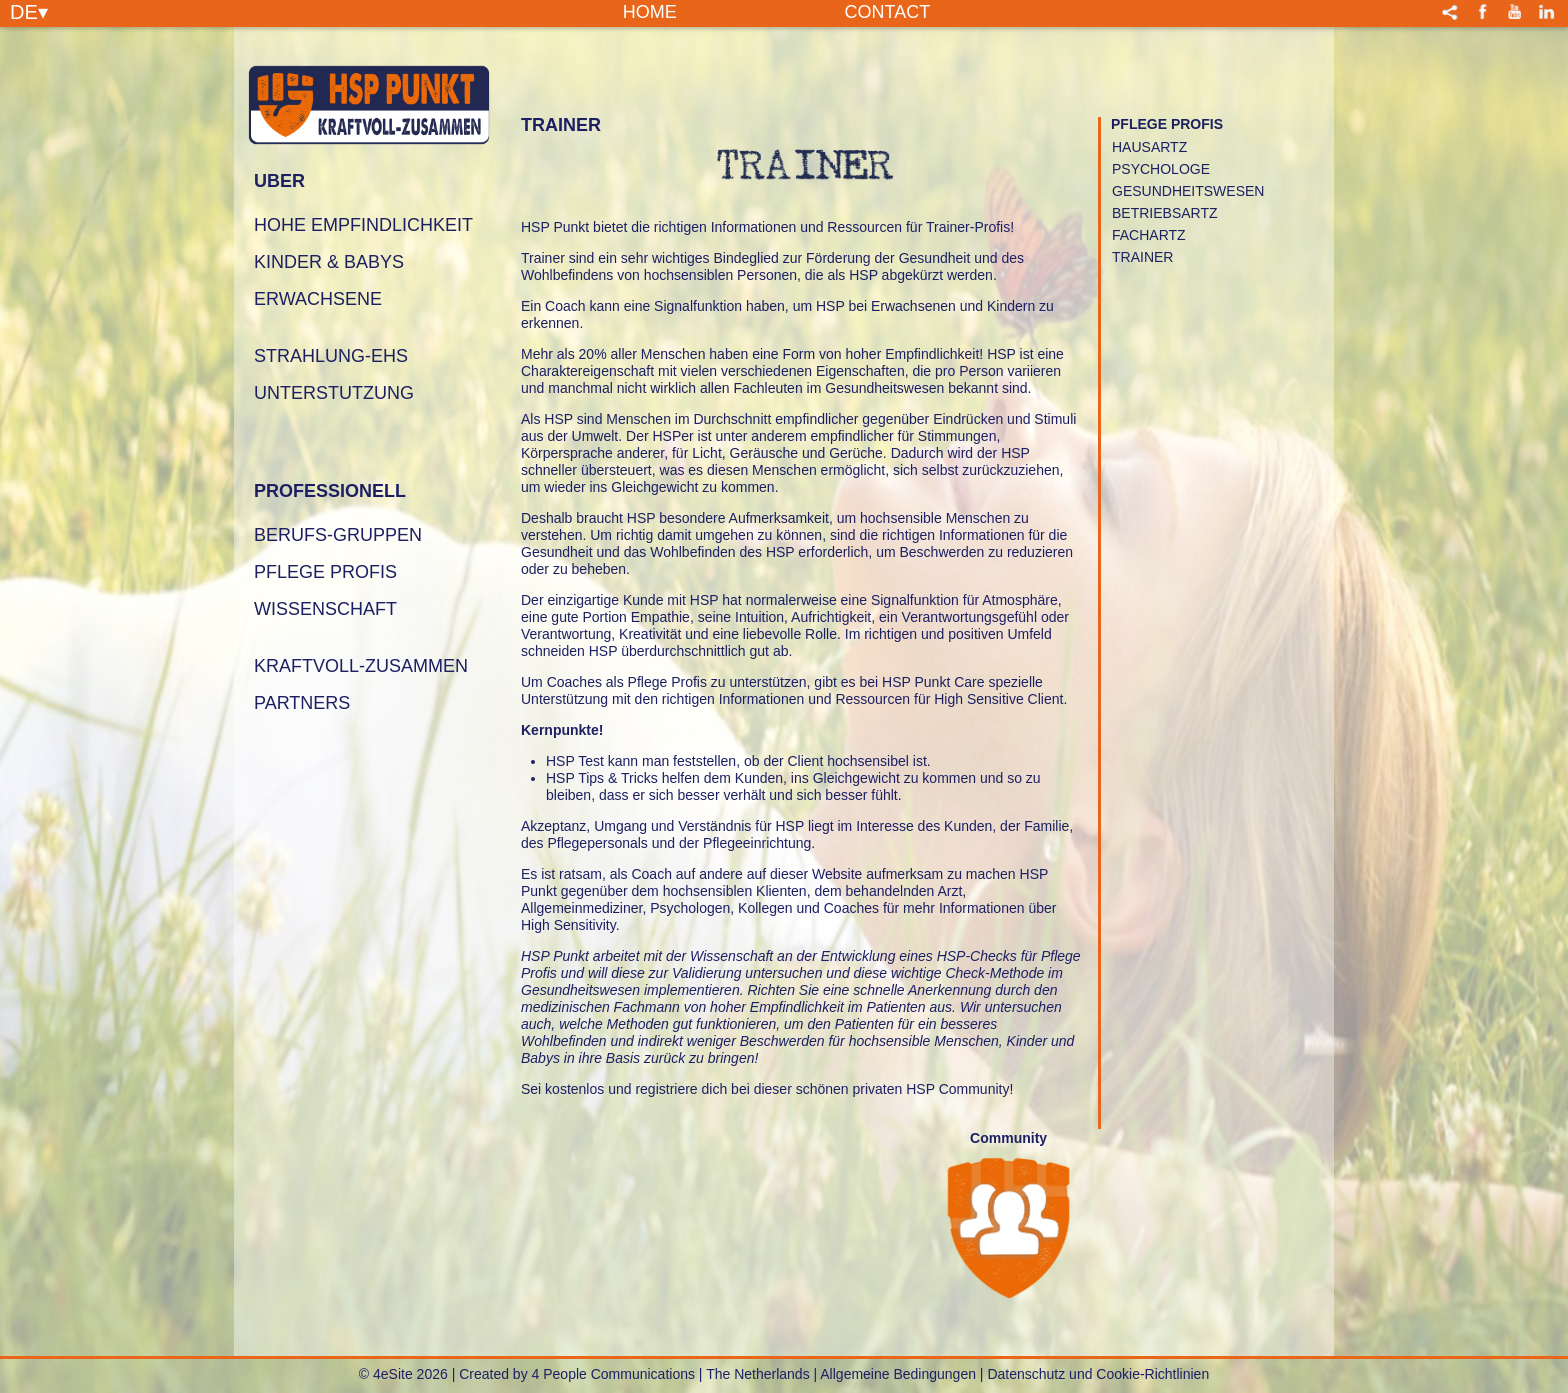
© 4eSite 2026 (403, 1374)
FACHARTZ (1149, 235)
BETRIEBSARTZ (1165, 213)
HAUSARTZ (1149, 147)
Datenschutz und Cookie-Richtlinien (1098, 1374)
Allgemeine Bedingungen (898, 1374)
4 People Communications (613, 1374)
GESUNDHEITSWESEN (1188, 191)
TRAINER (1142, 257)
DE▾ (29, 11)
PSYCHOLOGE (1161, 169)
